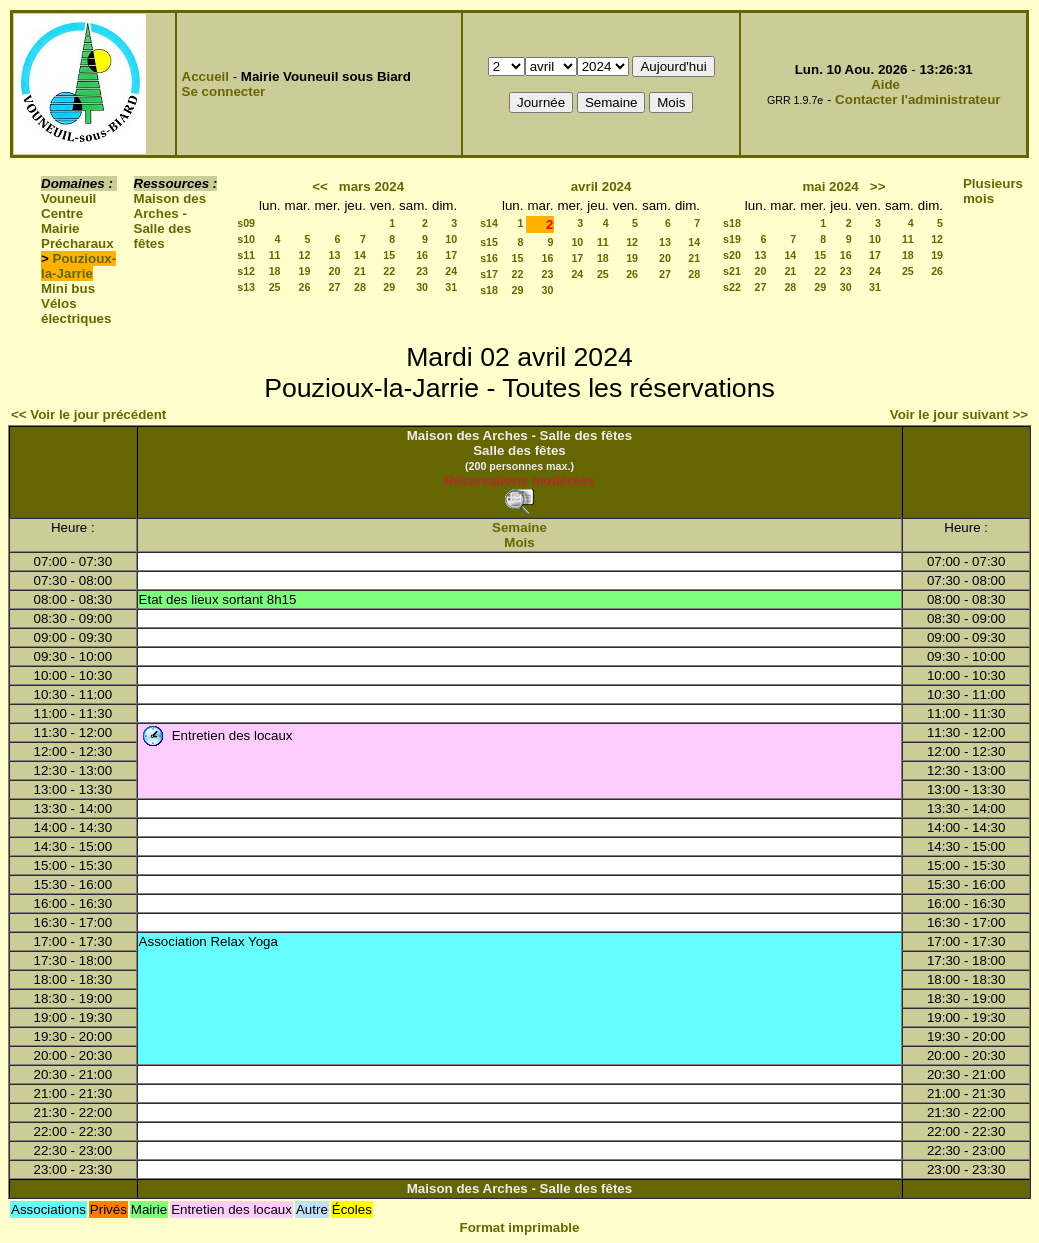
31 (451, 287)
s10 (246, 239)
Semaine (519, 527)
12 (305, 255)
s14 (489, 223)
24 (451, 271)
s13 (246, 287)
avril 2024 (601, 186)
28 (360, 287)
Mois (519, 542)
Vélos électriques (76, 311)
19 (305, 271)
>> (878, 186)
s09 (246, 223)
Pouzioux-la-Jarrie (78, 266)
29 (389, 287)
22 (389, 271)
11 (275, 255)
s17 (489, 274)
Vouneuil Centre (68, 206)
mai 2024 (830, 186)
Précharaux (77, 243)
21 (360, 271)
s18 (489, 290)
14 (360, 255)
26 (305, 287)
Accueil (205, 76)
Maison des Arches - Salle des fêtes (170, 221)
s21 (732, 271)
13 (335, 255)
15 (389, 255)
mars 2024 (371, 186)
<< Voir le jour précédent (88, 414)
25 (275, 287)
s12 (246, 271)
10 (451, 239)
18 (275, 271)
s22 (732, 287)
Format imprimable (520, 1227)
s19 (732, 239)
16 (422, 255)
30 (422, 287)
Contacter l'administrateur (917, 99)
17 (451, 255)
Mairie (60, 228)
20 (335, 271)
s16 (489, 258)
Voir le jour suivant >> (959, 414)
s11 (246, 255)
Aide (885, 84)
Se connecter (224, 91)
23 (422, 271)
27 (335, 287)
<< (320, 186)
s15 (489, 242)
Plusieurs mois (993, 191)
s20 (732, 255)
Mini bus (68, 288)
